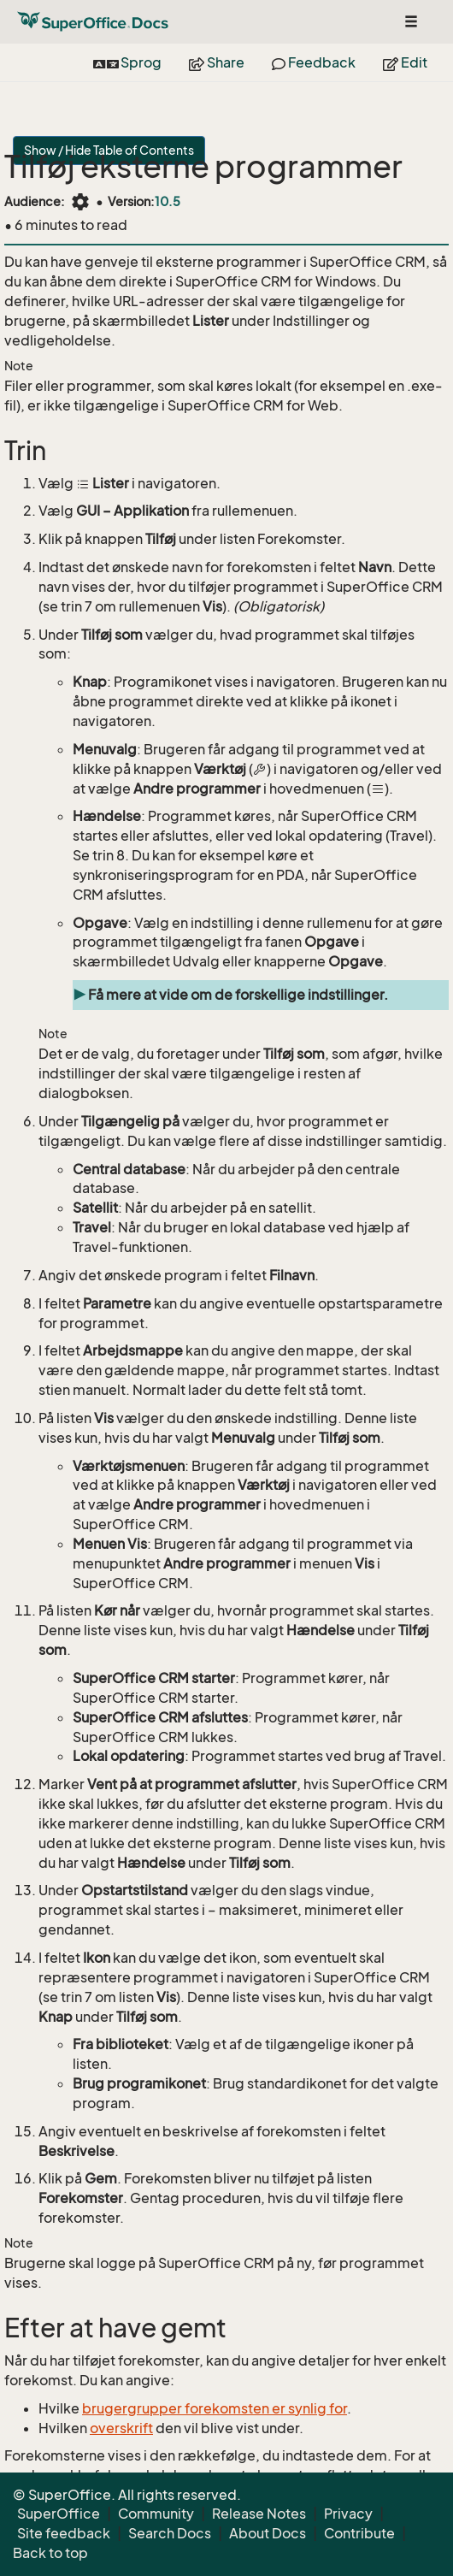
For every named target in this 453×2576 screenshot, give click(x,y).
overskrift (121, 2428)
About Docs (267, 2533)
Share (216, 62)
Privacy (348, 2513)
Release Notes (259, 2513)
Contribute (359, 2533)
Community (156, 2513)
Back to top (50, 2552)
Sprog (127, 62)
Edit (405, 62)
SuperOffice (58, 2513)
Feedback (314, 62)
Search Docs (169, 2533)
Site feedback (63, 2533)
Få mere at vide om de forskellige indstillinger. (238, 994)
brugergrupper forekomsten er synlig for (214, 2408)
